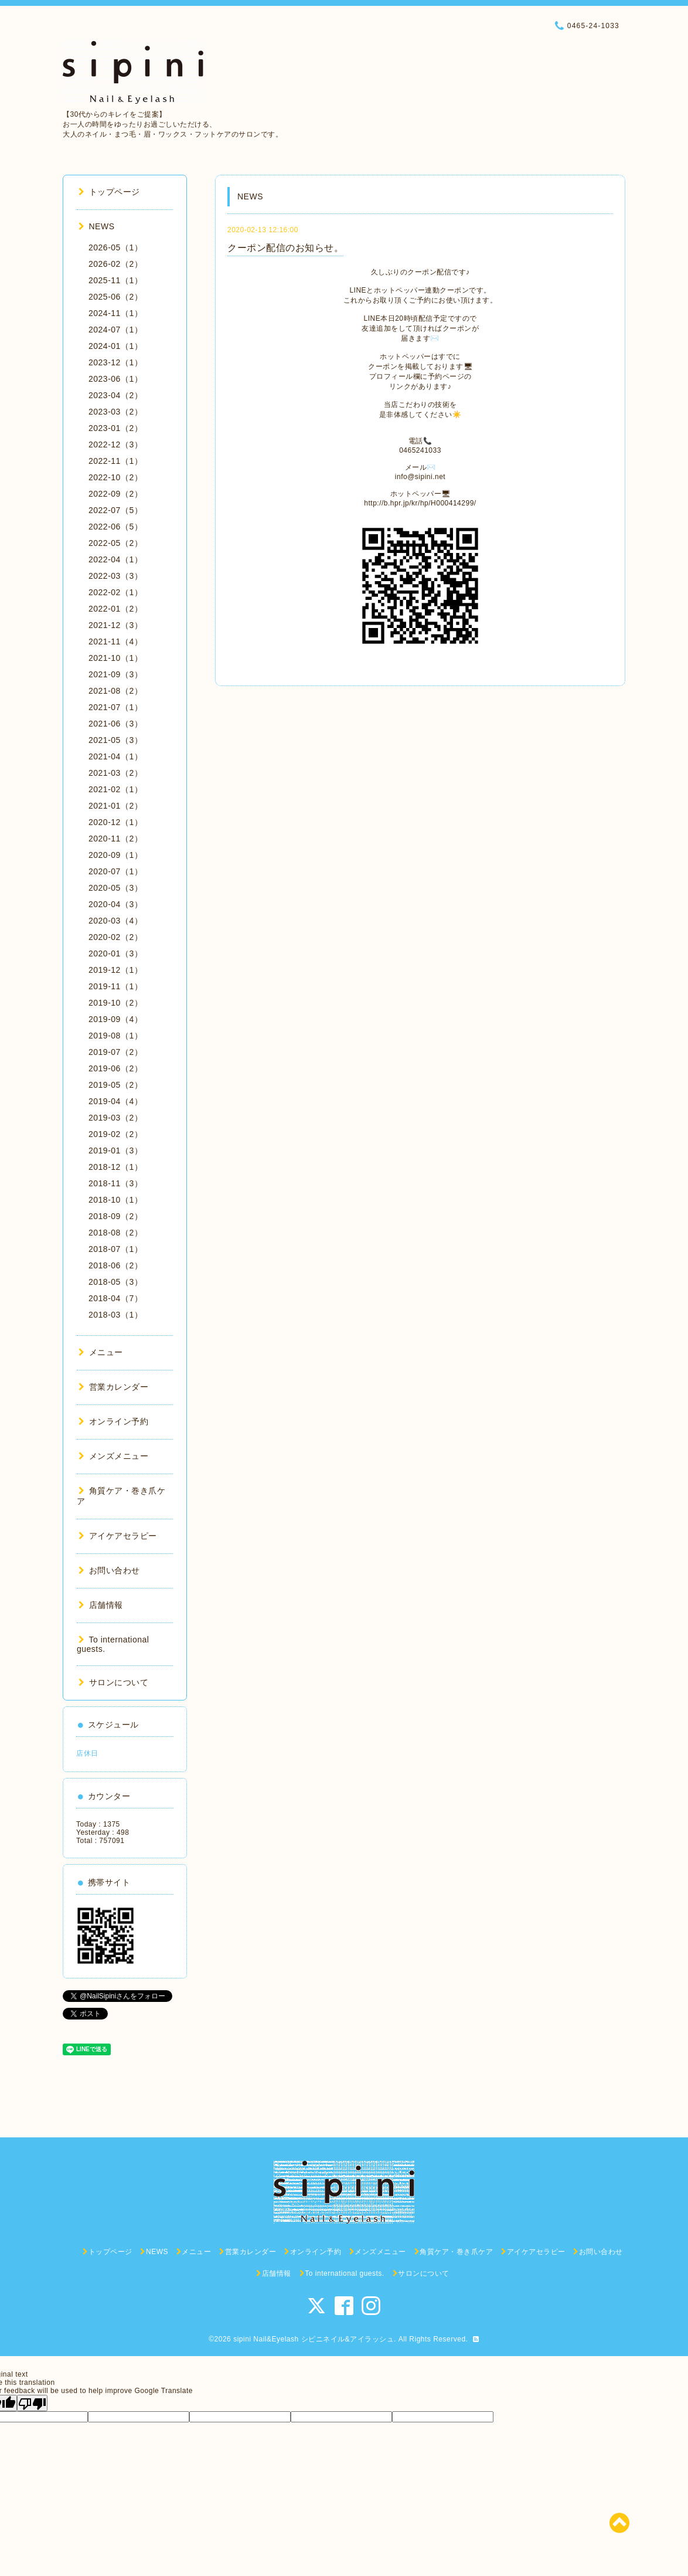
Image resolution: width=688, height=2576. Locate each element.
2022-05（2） (115, 543)
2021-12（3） (115, 625)
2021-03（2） (115, 773)
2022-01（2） (115, 608)
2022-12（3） (115, 444)
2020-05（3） (115, 887)
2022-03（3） (115, 576)
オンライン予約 (113, 1421)
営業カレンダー (113, 1386)
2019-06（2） (115, 1068)
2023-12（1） (115, 362)
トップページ (109, 191)
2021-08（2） (115, 690)
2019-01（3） (115, 1150)
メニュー (101, 1352)
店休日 (87, 1753)
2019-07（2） (115, 1052)
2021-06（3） (115, 723)
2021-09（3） (115, 674)
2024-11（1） (115, 313)
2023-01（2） (115, 428)
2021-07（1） (115, 707)
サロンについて (113, 1682)
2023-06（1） (115, 378)
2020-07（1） (115, 871)
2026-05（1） (115, 247)
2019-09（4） (115, 1019)
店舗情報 (101, 1605)
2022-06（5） (115, 526)
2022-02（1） (115, 592)
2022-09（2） (115, 493)
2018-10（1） (115, 1199)
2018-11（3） (115, 1183)
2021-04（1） (115, 756)
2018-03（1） (115, 1314)
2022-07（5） (115, 510)
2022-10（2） (115, 477)
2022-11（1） (115, 461)
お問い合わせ (109, 1570)
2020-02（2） (115, 937)
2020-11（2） (115, 838)
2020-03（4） (115, 920)
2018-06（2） (115, 1265)
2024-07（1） (115, 329)
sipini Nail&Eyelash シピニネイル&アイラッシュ (313, 2339)
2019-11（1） (115, 986)
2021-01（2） (115, 805)
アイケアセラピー (118, 1535)
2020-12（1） (115, 822)
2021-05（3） (115, 740)
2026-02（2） (115, 264)
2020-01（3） (115, 953)
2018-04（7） (115, 1298)
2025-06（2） (115, 296)
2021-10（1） (115, 658)
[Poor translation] (32, 2403)
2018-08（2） (115, 1232)
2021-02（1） (115, 789)
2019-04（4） (115, 1101)
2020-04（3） (115, 904)
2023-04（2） (115, 395)
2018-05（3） (115, 1282)
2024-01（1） (115, 346)
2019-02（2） (115, 1134)
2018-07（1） (115, 1249)
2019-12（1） (115, 970)
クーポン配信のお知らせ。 (285, 248)
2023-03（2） (115, 411)
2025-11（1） (115, 280)
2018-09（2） (115, 1216)
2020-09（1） (115, 855)
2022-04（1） (115, 559)
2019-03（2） (115, 1117)
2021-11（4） (115, 641)
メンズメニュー (113, 1456)
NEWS (97, 226)
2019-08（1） (115, 1035)
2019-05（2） (115, 1085)
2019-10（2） (115, 1002)
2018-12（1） (115, 1167)
